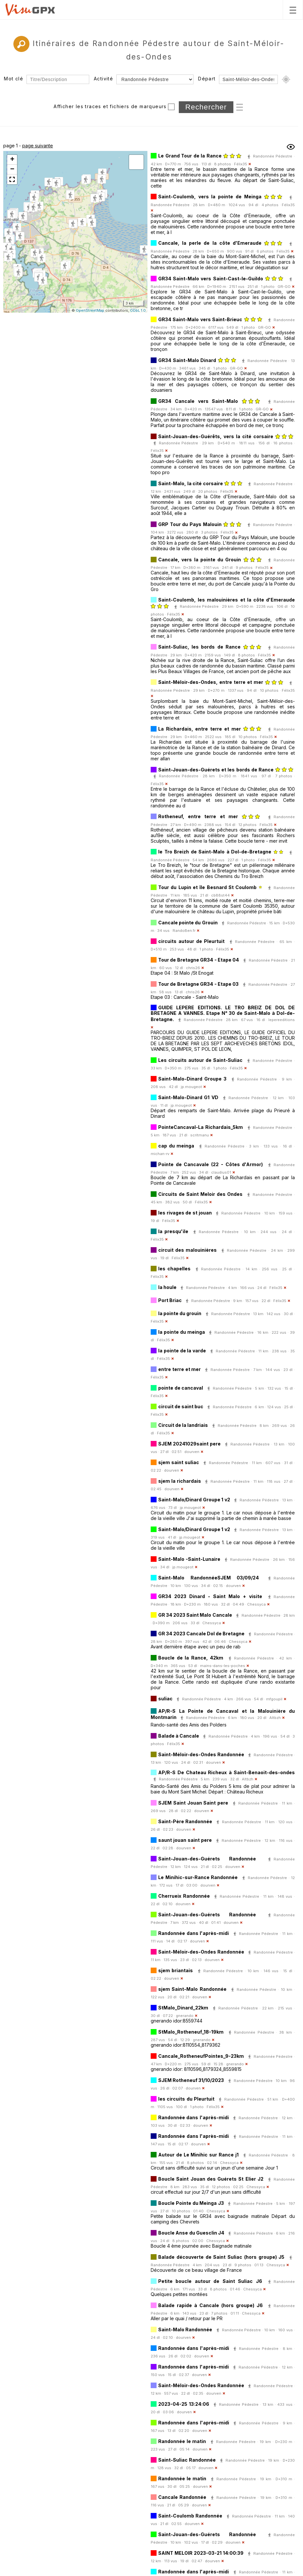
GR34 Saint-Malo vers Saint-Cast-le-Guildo (210, 278)
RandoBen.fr (184, 930)
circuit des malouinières (187, 1250)
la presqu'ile (173, 1231)
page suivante (37, 145)
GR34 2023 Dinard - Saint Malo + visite (210, 1596)
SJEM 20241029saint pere (189, 1443)
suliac (165, 1698)
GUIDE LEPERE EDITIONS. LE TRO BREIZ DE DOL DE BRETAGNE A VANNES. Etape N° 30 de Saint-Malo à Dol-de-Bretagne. (223, 1013)
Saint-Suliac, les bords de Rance (199, 647)
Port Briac (170, 1300)
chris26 (193, 968)
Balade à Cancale (178, 1736)
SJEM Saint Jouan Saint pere (193, 1803)
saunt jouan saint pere (185, 1840)
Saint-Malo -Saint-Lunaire (189, 1559)
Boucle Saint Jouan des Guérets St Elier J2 (210, 2179)
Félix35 (240, 164)
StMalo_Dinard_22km (183, 2007)
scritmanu (199, 1135)
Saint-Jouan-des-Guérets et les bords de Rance (216, 769)
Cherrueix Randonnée (184, 1896)
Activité (103, 78)
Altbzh (275, 1717)
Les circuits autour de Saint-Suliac (200, 1060)
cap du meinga (176, 1145)
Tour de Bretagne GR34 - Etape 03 (198, 984)
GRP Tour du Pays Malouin (190, 524)
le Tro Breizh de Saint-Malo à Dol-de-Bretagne (214, 851)
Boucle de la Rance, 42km (190, 1657)
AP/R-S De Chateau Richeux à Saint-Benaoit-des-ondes (226, 1772)
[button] (23, 217)
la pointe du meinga (181, 1332)
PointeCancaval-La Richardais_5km (200, 1127)
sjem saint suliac (178, 1462)
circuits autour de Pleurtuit (191, 941)
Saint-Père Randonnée (185, 1821)
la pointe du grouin (179, 1313)
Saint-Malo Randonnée (185, 2329)
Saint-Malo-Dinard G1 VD (188, 1097)
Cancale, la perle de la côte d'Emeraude (211, 243)
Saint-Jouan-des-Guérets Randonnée (207, 1858)
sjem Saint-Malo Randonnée (192, 1989)
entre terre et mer (179, 1369)
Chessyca (256, 1604)
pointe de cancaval (180, 1388)
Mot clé (13, 78)
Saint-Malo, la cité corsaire (190, 483)
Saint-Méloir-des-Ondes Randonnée (201, 1754)
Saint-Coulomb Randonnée (190, 2515)
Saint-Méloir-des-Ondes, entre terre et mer (210, 682)
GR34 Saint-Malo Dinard (187, 360)
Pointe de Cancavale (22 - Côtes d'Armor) (210, 1164)
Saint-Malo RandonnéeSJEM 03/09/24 (208, 1577)
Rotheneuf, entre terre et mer (198, 816)
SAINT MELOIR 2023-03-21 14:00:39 (201, 2553)
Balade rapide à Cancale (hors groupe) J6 (210, 2305)
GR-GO (284, 286)
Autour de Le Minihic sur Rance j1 (198, 2154)
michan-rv (160, 1153)
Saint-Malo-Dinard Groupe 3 (192, 1079)
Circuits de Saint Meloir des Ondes (200, 1194)
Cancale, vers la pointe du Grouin (199, 559)
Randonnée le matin (182, 2441)
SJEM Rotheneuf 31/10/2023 (191, 2080)
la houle (167, 1287)
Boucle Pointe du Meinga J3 (191, 2203)
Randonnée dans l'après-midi (193, 1933)
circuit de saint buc (180, 1406)
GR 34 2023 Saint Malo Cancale (195, 1615)
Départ (206, 78)
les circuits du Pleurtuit (186, 2099)
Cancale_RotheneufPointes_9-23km (201, 2056)
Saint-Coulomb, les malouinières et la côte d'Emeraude (226, 600)
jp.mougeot (191, 1086)
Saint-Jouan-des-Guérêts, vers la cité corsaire (216, 436)
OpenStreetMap (90, 310)
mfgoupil (274, 1699)
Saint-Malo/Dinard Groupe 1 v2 (194, 1499)
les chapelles (174, 1268)
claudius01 (221, 1172)
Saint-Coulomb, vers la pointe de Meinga (209, 196)
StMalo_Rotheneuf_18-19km (191, 2032)
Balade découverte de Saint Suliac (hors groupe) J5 (221, 2257)
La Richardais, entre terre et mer (199, 729)
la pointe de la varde (182, 1350)
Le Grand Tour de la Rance (190, 155)
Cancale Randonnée (182, 2497)
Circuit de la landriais (183, 1425)
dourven (191, 1451)
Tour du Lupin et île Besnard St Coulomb (207, 887)
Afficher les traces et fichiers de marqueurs (110, 106)
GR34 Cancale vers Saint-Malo (198, 401)
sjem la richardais (179, 1481)
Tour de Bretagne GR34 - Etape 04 (198, 960)
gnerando (185, 2015)
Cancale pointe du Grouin (188, 922)
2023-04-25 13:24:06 (183, 2404)
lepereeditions (281, 1019)
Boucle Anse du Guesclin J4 (191, 2233)
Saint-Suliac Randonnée (187, 2460)
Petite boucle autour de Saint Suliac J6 (210, 2281)
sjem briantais (175, 1970)
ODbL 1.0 (138, 310)
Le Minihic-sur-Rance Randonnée (198, 1877)
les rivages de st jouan (185, 1212)
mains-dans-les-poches (222, 1665)
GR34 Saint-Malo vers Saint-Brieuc (200, 319)
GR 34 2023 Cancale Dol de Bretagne (201, 1633)
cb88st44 (220, 895)
